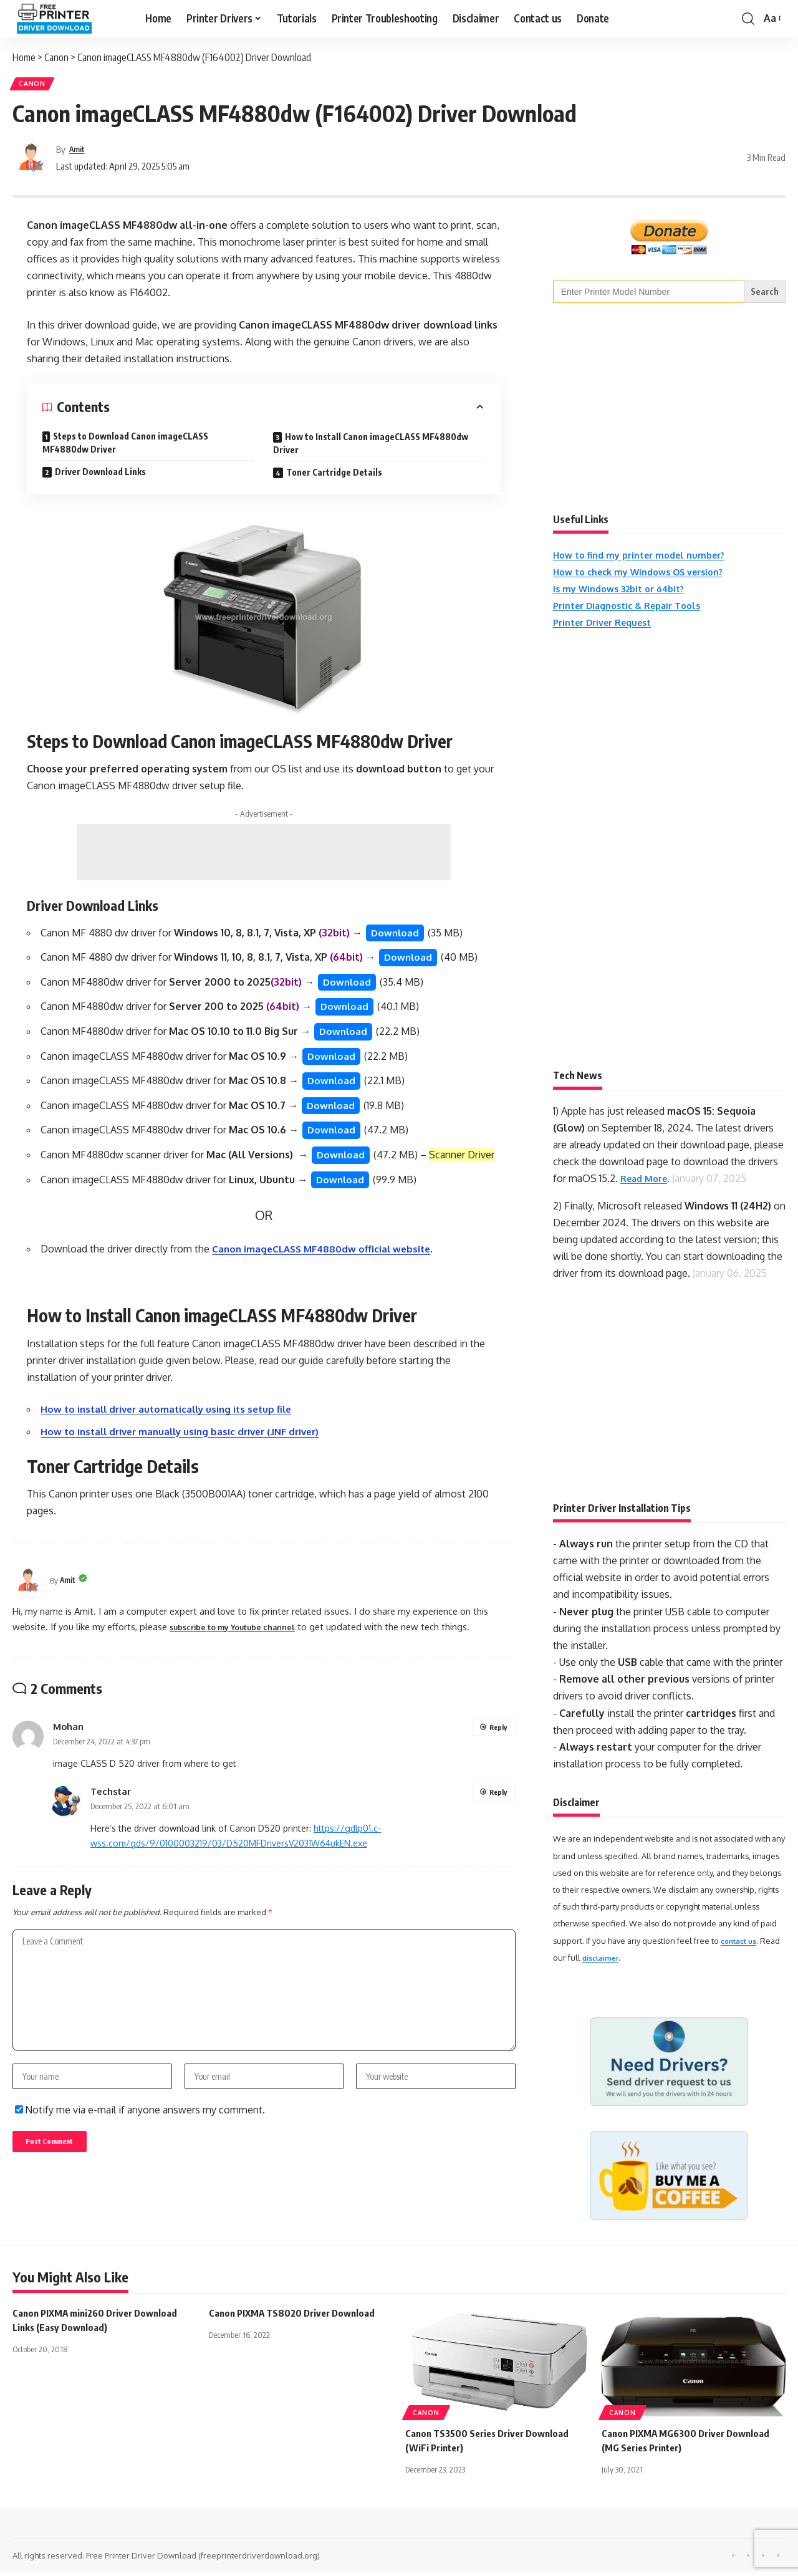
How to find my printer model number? (647, 559)
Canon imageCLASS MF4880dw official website (326, 1264)
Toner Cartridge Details (334, 476)
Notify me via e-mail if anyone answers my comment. (140, 2139)
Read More (646, 1183)
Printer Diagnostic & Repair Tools (635, 609)
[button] (748, 18)
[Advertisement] (264, 857)
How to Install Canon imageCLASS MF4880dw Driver (370, 447)
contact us (741, 1945)
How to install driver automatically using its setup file (172, 1424)
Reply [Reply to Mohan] (497, 1742)
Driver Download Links (100, 476)
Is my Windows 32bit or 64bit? (626, 593)
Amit (79, 153)
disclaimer (603, 1962)
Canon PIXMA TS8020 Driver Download (296, 2317)
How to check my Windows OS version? (648, 576)
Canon (35, 85)
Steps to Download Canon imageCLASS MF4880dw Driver (125, 447)
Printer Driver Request (609, 626)
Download (396, 937)
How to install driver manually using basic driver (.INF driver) (187, 1446)
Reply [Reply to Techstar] (497, 1807)
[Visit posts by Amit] (31, 162)
